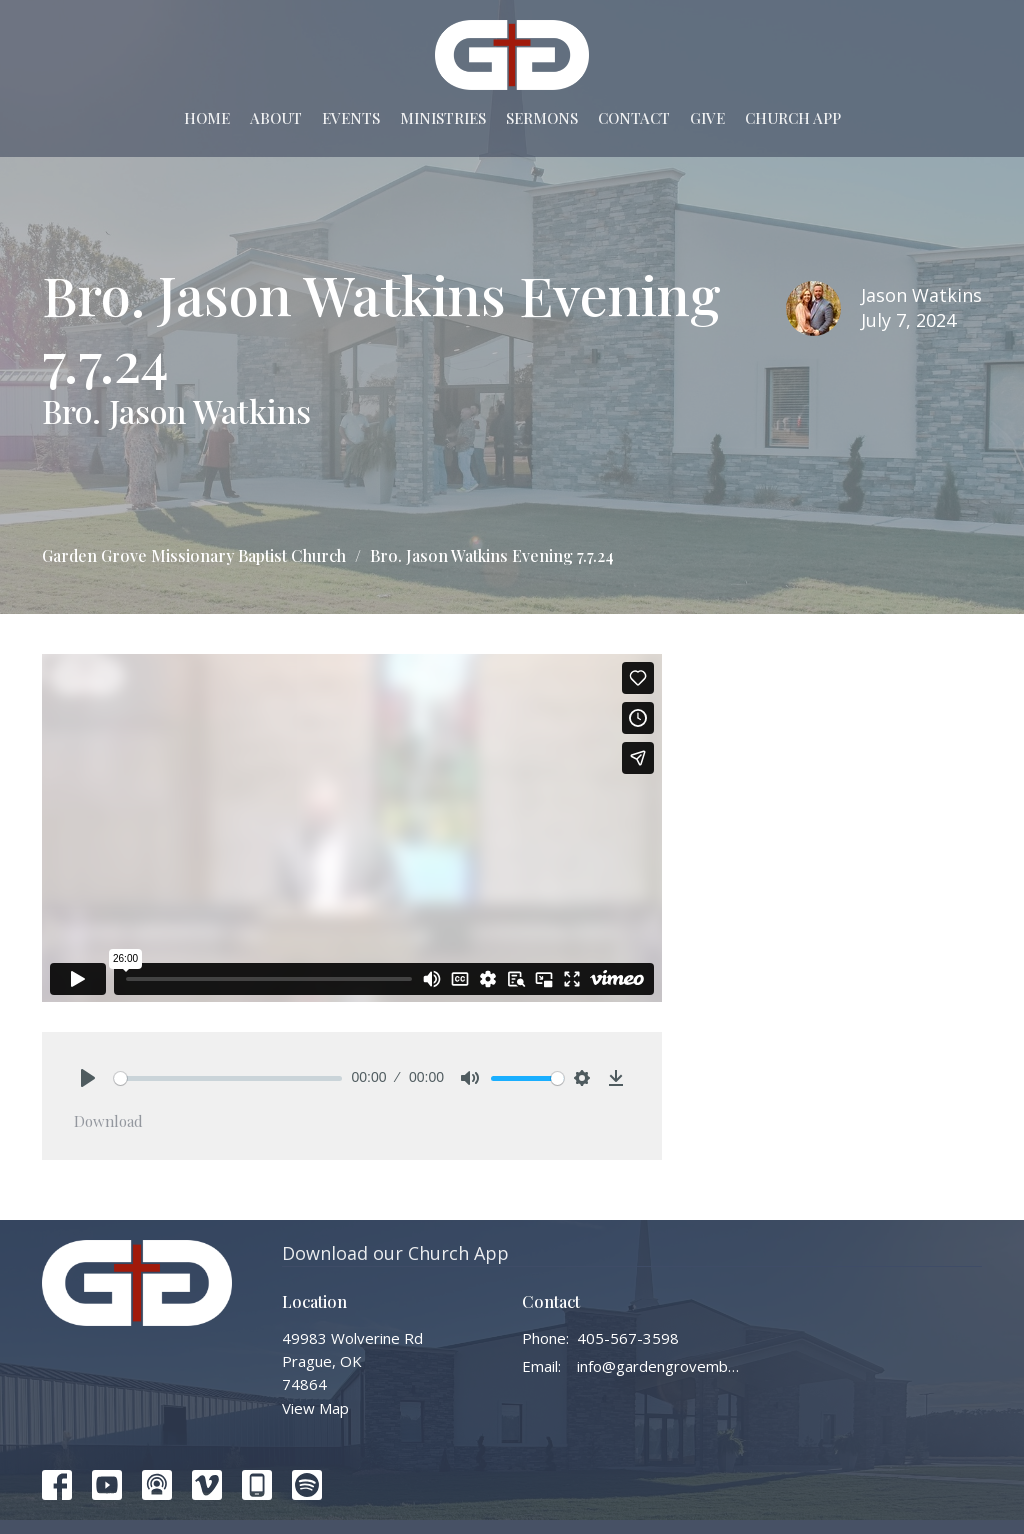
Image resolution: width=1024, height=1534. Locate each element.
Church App (793, 118)
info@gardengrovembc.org (659, 1366)
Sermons (542, 118)
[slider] (228, 1078)
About (276, 118)
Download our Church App (395, 1253)
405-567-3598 (628, 1338)
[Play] (88, 1078)
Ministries (443, 118)
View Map (315, 1408)
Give (707, 118)
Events (351, 118)
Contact (634, 118)
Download (108, 1121)
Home (207, 118)
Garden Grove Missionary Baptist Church (194, 555)
